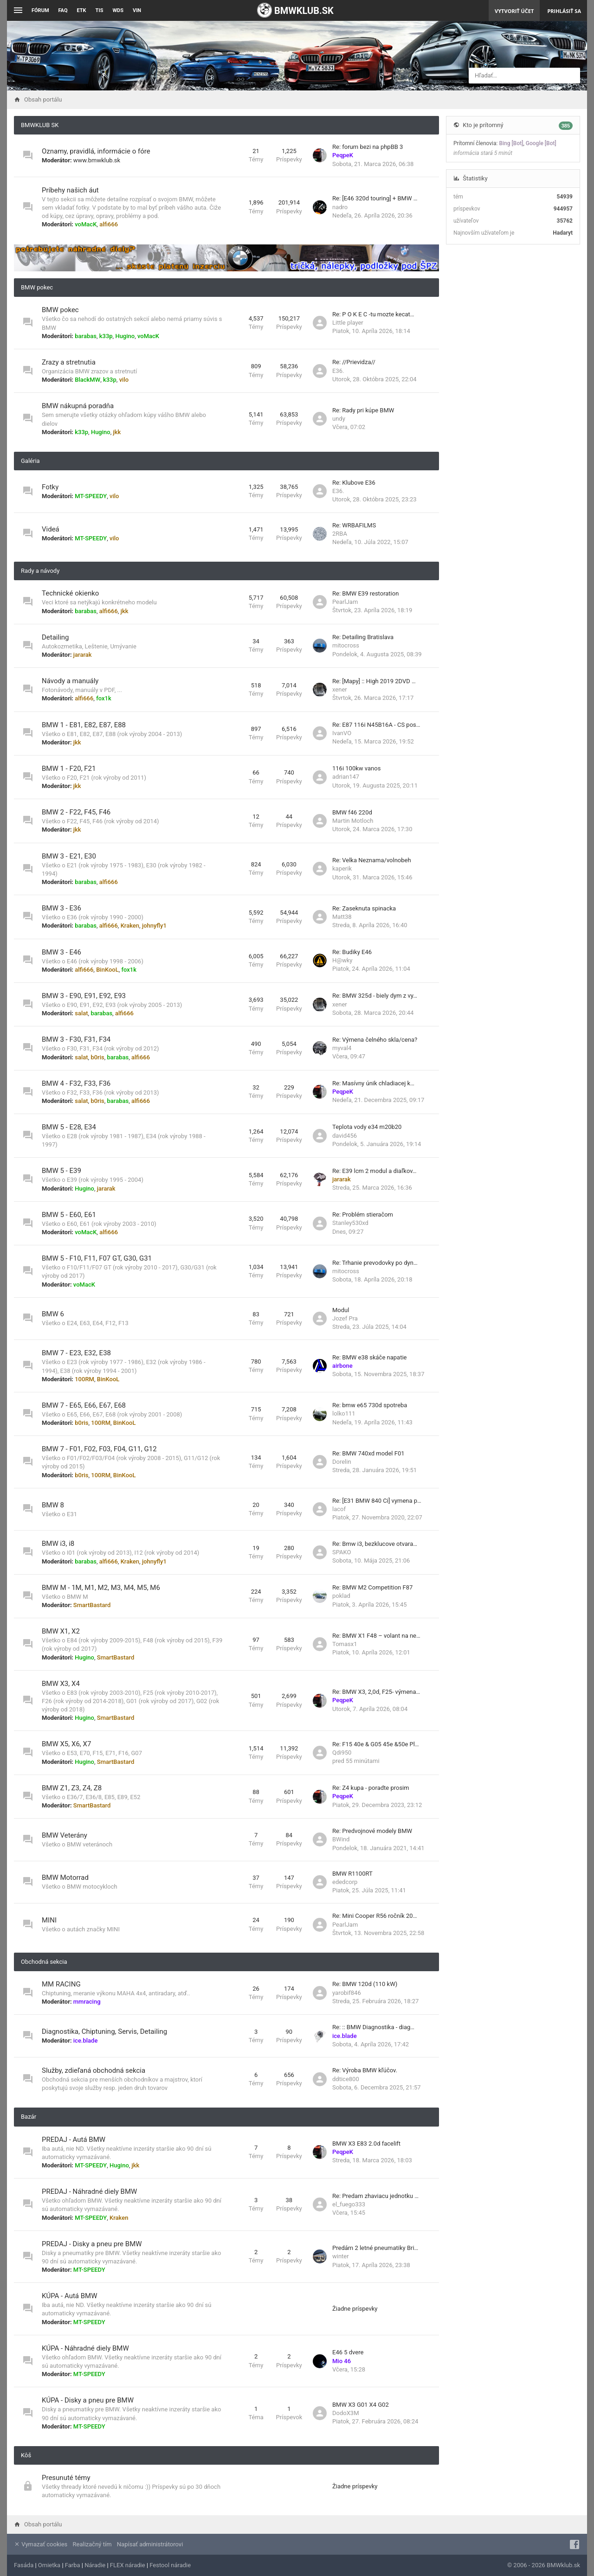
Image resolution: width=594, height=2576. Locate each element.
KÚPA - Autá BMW (69, 2296)
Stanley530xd (350, 1222)
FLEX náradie (127, 2565)
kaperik (342, 868)
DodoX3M (345, 2412)
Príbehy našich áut (70, 190)
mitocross (345, 645)
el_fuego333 (348, 2204)
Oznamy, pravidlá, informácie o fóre (96, 151)
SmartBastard (92, 1605)
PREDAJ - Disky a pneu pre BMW (92, 2244)
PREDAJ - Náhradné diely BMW (89, 2191)
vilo (124, 379)
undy (338, 418)
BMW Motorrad (65, 1877)
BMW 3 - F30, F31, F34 (76, 1039)
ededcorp (344, 1881)
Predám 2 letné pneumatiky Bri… (375, 2247)
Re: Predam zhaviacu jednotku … (375, 2195)
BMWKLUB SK (39, 125)
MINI (49, 1920)
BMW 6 (53, 1314)
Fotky (50, 487)
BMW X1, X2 (61, 1631)
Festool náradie (170, 2565)
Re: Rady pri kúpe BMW (363, 410)
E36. (338, 370)
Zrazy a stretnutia (69, 362)
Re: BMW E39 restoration (365, 593)
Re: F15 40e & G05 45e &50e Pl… (375, 1744)
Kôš (26, 2455)
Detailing (55, 637)
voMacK (86, 224)
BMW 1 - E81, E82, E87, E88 (84, 725)
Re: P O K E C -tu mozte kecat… (373, 314)
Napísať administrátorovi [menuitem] (150, 2544)
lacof (339, 1509)
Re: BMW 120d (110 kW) (364, 1983)
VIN (137, 10)
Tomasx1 (344, 1643)
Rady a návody (40, 570)
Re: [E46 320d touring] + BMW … (374, 198)
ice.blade (85, 2040)
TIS (99, 10)
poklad (341, 1595)
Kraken (130, 925)
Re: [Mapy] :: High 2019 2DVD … (374, 681)
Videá (50, 529)
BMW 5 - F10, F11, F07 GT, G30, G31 (97, 1258)
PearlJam (345, 601)
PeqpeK (342, 155)
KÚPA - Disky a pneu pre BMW (88, 2400)
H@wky (342, 960)
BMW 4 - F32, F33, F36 (76, 1083)
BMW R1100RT (352, 1873)
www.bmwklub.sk (96, 160)
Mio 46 (341, 2361)
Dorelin (341, 1461)
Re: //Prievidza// (353, 362)
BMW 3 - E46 (61, 952)
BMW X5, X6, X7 (66, 1744)
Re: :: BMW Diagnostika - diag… (373, 2027)
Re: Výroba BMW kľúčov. (364, 2070)
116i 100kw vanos (356, 768)
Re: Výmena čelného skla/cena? (374, 1039)
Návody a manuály (70, 681)
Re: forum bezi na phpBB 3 (367, 146)
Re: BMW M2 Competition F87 (372, 1587)
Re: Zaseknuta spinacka (364, 908)
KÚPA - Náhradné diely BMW (85, 2348)
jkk (117, 432)
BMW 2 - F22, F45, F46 (76, 812)
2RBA (339, 533)
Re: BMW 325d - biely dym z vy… (374, 995)
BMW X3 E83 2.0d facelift (366, 2143)
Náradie (94, 2565)
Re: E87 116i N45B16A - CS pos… (376, 724)
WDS (117, 10)
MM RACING (61, 1984)
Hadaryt (563, 233)
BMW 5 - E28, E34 (69, 1127)
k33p (106, 336)
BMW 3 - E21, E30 (69, 856)
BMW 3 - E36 (61, 908)
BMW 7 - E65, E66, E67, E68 (84, 1405)
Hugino (125, 336)
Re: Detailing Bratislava (363, 637)
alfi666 (108, 224)
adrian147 (345, 776)
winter (340, 2256)
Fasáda (23, 2565)
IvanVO (341, 733)
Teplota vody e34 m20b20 (366, 1126)
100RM (84, 1379)
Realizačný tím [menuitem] (92, 2544)
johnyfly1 (154, 925)
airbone (342, 1365)
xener (339, 689)
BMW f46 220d (352, 812)
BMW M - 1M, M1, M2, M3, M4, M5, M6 (101, 1587)
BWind (340, 1839)
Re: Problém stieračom (362, 1214)
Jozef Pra (345, 1318)
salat (81, 1013)
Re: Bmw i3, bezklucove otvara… (374, 1543)
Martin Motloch (353, 820)
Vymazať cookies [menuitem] (40, 2544)
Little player (347, 322)
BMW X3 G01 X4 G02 (360, 2404)
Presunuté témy (66, 2477)
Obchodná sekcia (44, 1961)
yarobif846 (346, 1992)
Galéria (30, 460)
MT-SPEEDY (91, 496)
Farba (72, 2565)
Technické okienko (70, 593)
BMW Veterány (64, 1835)
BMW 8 (53, 1505)
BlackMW (87, 379)
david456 (344, 1135)
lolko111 (343, 1413)
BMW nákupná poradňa (78, 406)
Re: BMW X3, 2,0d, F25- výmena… (376, 1691)
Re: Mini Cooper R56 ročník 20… (374, 1915)
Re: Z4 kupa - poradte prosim (370, 1787)
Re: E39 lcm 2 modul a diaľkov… (374, 1170)
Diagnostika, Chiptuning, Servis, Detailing (104, 2031)
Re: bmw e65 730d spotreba (369, 1405)
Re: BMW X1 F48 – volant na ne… (376, 1635)
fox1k (103, 698)
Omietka (49, 2565)
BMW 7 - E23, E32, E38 (76, 1353)
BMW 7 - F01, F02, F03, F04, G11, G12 (99, 1449)
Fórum (40, 10)
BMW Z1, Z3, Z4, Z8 (72, 1788)
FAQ (63, 10)
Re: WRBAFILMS (354, 525)
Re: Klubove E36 (353, 482)
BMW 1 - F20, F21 (69, 768)
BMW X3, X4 (61, 1683)
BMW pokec (37, 287)
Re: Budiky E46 (352, 951)
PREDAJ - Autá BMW (73, 2139)
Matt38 (342, 916)
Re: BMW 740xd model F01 (368, 1453)
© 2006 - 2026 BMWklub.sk (543, 2565)
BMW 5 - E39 (61, 1170)
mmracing (87, 2001)
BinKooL (107, 969)
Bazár (28, 2116)
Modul (340, 1310)
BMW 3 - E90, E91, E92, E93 (84, 996)
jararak (82, 654)
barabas (86, 336)
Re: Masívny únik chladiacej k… (373, 1083)
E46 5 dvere (347, 2352)
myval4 (341, 1047)
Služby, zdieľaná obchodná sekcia (93, 2070)
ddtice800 (345, 2079)
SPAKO (341, 1552)
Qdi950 (341, 1752)
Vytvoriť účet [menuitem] (514, 10)
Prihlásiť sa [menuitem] (564, 10)
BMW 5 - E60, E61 (69, 1215)
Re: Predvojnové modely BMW (372, 1830)
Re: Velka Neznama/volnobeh (371, 860)
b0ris (97, 1057)
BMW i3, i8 (58, 1543)
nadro (340, 207)
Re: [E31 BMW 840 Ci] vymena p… (376, 1500)
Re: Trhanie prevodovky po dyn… (375, 1262)
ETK (81, 10)
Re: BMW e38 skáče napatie (369, 1357)
